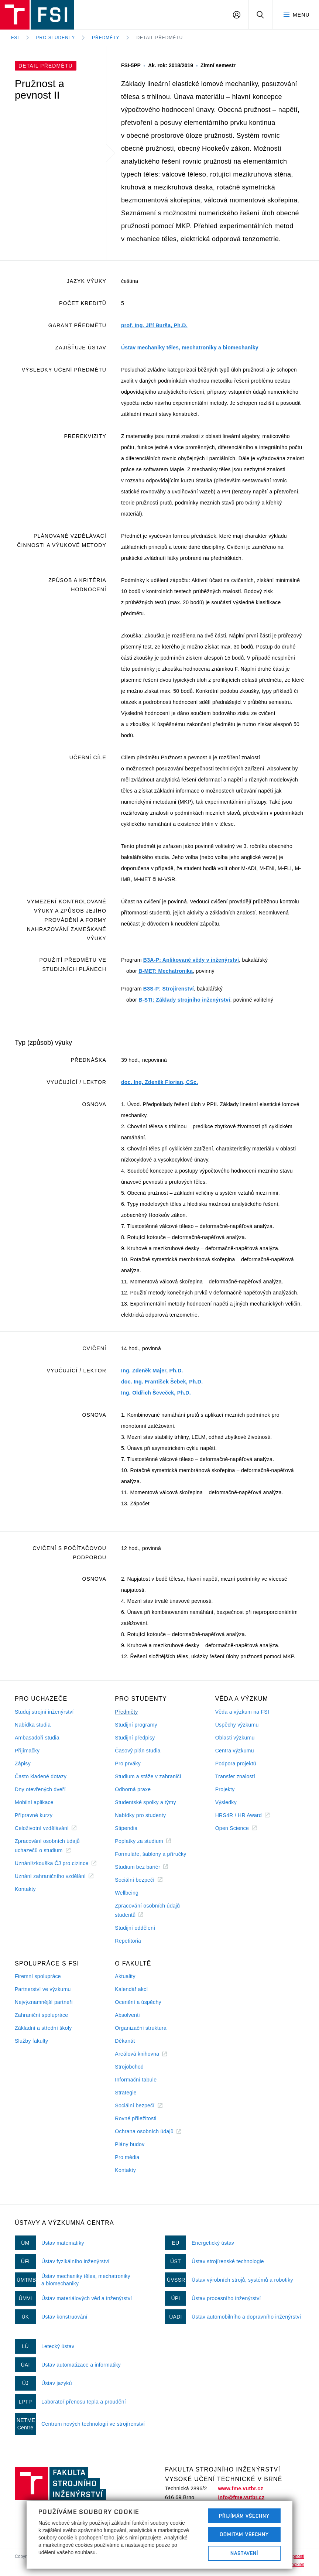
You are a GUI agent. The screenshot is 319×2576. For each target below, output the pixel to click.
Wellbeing (126, 1893)
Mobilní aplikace (34, 1802)
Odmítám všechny (244, 2534)
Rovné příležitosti (135, 2118)
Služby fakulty (31, 2041)
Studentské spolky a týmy (145, 1802)
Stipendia (126, 1828)
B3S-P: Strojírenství (168, 989)
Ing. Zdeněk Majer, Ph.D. (152, 1370)
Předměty (105, 37)
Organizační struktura (141, 2028)
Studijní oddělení (135, 1928)
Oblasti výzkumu (235, 1738)
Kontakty (25, 1889)
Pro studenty (55, 37)
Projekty (225, 1789)
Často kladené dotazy (40, 1776)
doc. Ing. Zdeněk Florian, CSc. (159, 1082)
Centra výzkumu (234, 1751)
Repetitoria (128, 1941)
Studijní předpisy (135, 1738)
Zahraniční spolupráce (41, 2015)
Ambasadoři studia (37, 1738)
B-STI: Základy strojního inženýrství (184, 1000)
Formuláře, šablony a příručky (150, 1854)
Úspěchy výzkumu (237, 1725)
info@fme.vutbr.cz (241, 2497)
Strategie (126, 2093)
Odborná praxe (133, 1789)
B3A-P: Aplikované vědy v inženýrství (191, 960)
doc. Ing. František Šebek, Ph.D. (162, 1382)
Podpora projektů (235, 1763)
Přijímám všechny (244, 2516)
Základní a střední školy (43, 2028)
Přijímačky (27, 1751)
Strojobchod (129, 2067)
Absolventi (127, 2015)
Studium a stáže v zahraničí (148, 1776)
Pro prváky (128, 1763)
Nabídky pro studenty (140, 1815)
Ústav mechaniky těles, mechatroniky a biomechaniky (189, 347)
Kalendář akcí (131, 1989)
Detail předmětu (159, 37)
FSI (15, 37)
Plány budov (129, 2144)
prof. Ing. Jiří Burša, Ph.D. (154, 325)
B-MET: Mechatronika (165, 971)
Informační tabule (136, 2080)
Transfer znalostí (235, 1776)
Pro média (127, 2157)
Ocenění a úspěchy (138, 2002)
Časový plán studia (137, 1751)
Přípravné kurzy (33, 1815)
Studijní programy (136, 1725)
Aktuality (125, 1976)
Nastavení (244, 2553)
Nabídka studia (33, 1725)
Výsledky (226, 1802)
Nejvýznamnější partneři (44, 2002)
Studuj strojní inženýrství (44, 1712)
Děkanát (125, 2041)
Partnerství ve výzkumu (43, 1989)
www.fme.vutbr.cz (240, 2488)
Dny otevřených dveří (40, 1789)
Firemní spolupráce (38, 1976)
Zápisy (23, 1763)
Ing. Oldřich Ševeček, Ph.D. (156, 1393)
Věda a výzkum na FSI (242, 1712)
